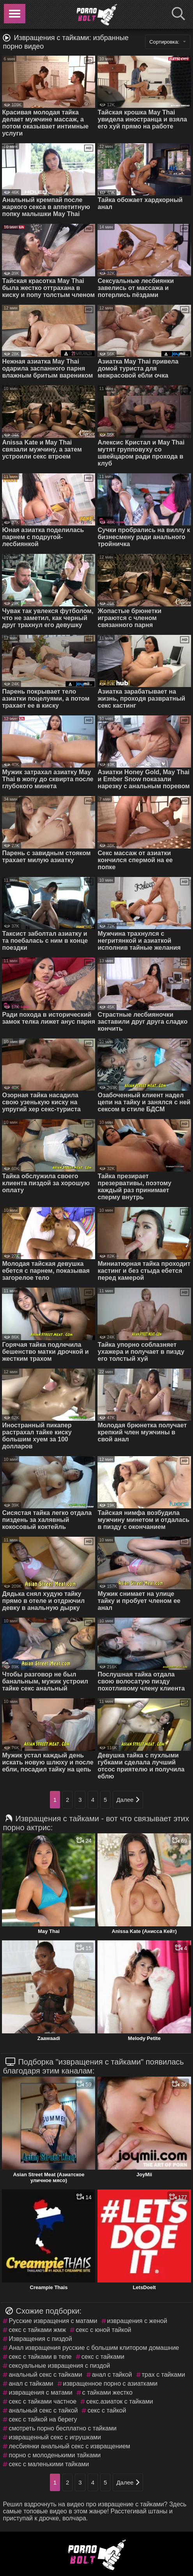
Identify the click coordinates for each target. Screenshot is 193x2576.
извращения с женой (137, 2321)
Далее (128, 1799)
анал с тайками (31, 2383)
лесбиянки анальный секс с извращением (69, 2446)
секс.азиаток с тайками (119, 2401)
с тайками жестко (107, 2392)
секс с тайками (102, 2356)
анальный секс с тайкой (43, 2410)
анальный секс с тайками (45, 2374)
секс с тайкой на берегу (43, 2419)
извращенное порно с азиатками (110, 2383)
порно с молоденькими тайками (55, 2455)
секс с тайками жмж (37, 2329)
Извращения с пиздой (40, 2338)
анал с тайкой (112, 2374)
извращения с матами (40, 2392)
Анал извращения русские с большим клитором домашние (94, 2347)
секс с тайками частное (42, 2401)
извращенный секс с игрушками (55, 2437)
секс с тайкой (106, 2410)
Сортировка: (167, 42)
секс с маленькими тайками (49, 2464)
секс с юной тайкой (103, 2329)
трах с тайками (163, 2374)
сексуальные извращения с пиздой (59, 2365)
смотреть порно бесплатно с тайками (62, 2428)
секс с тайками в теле (40, 2356)
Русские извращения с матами (53, 2321)
